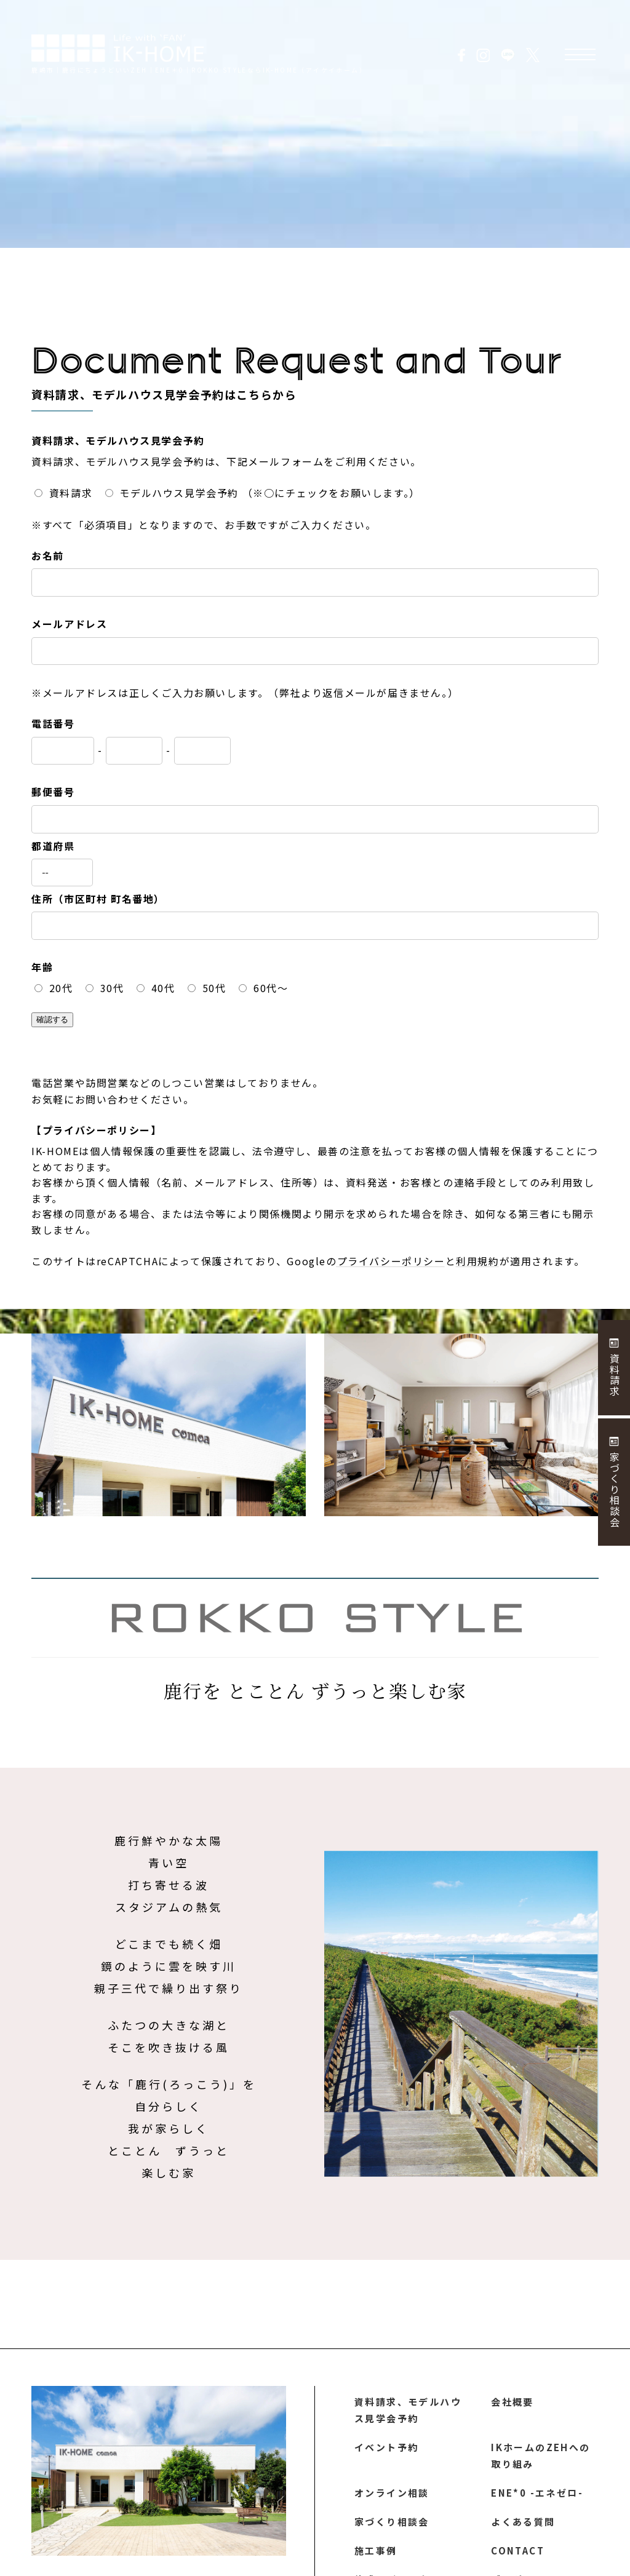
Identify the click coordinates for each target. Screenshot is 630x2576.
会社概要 (512, 2402)
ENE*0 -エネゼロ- (536, 2497)
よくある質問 (523, 2527)
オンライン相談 (392, 2497)
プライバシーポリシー (391, 1261)
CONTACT (517, 2557)
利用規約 (477, 1261)
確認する (52, 1019)
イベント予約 (387, 2449)
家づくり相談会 (392, 2527)
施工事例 (375, 2557)
